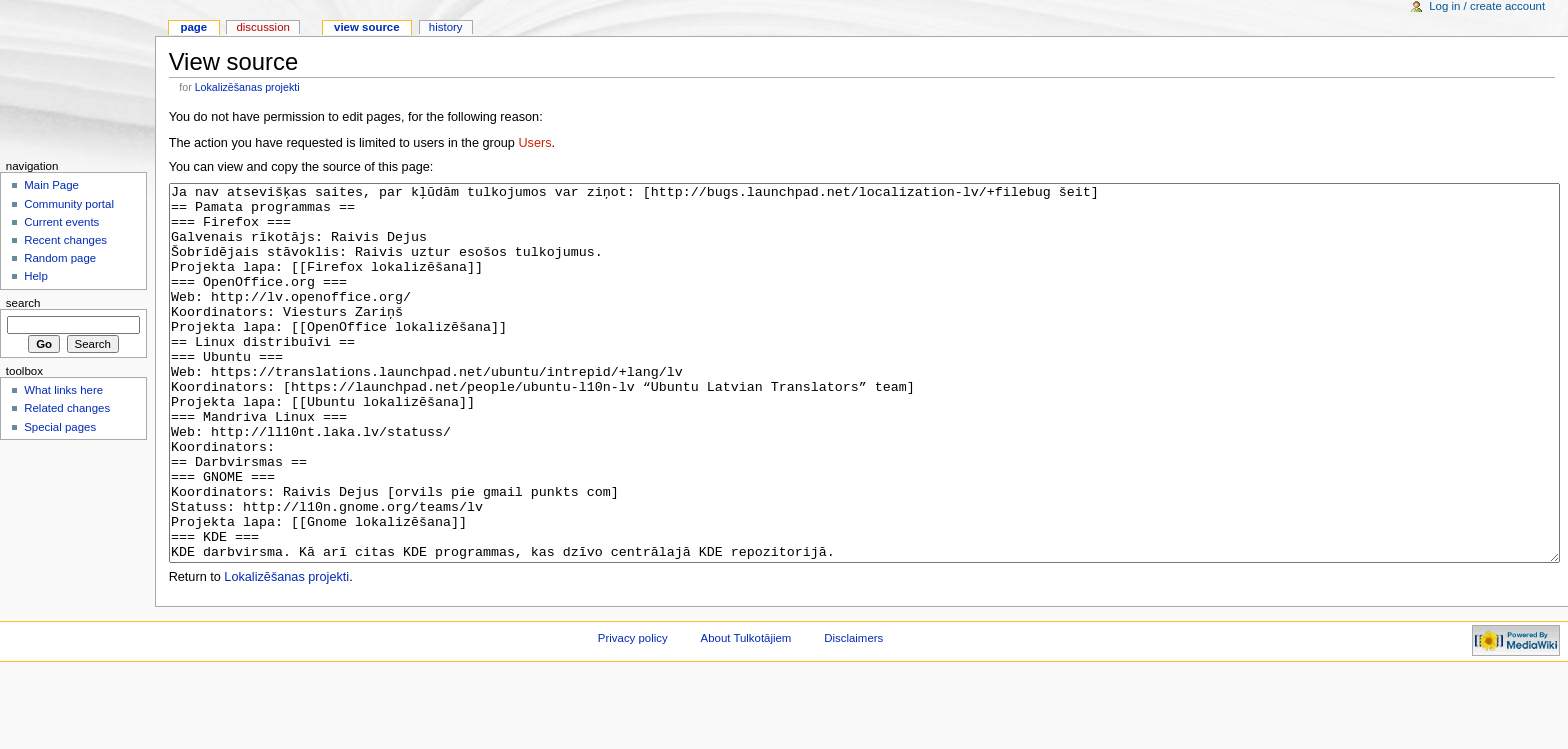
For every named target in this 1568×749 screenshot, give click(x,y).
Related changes (67, 408)
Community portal (69, 204)
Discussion (262, 27)
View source (367, 27)
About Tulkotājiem (746, 713)
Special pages (60, 427)
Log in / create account (1487, 6)
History (446, 27)
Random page (60, 258)
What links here (63, 390)
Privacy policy (633, 713)
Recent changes (65, 240)
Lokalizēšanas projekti (247, 87)
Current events (61, 222)
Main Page (51, 185)
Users (534, 143)
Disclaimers (853, 713)
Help (36, 276)
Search (23, 303)
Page (193, 27)
